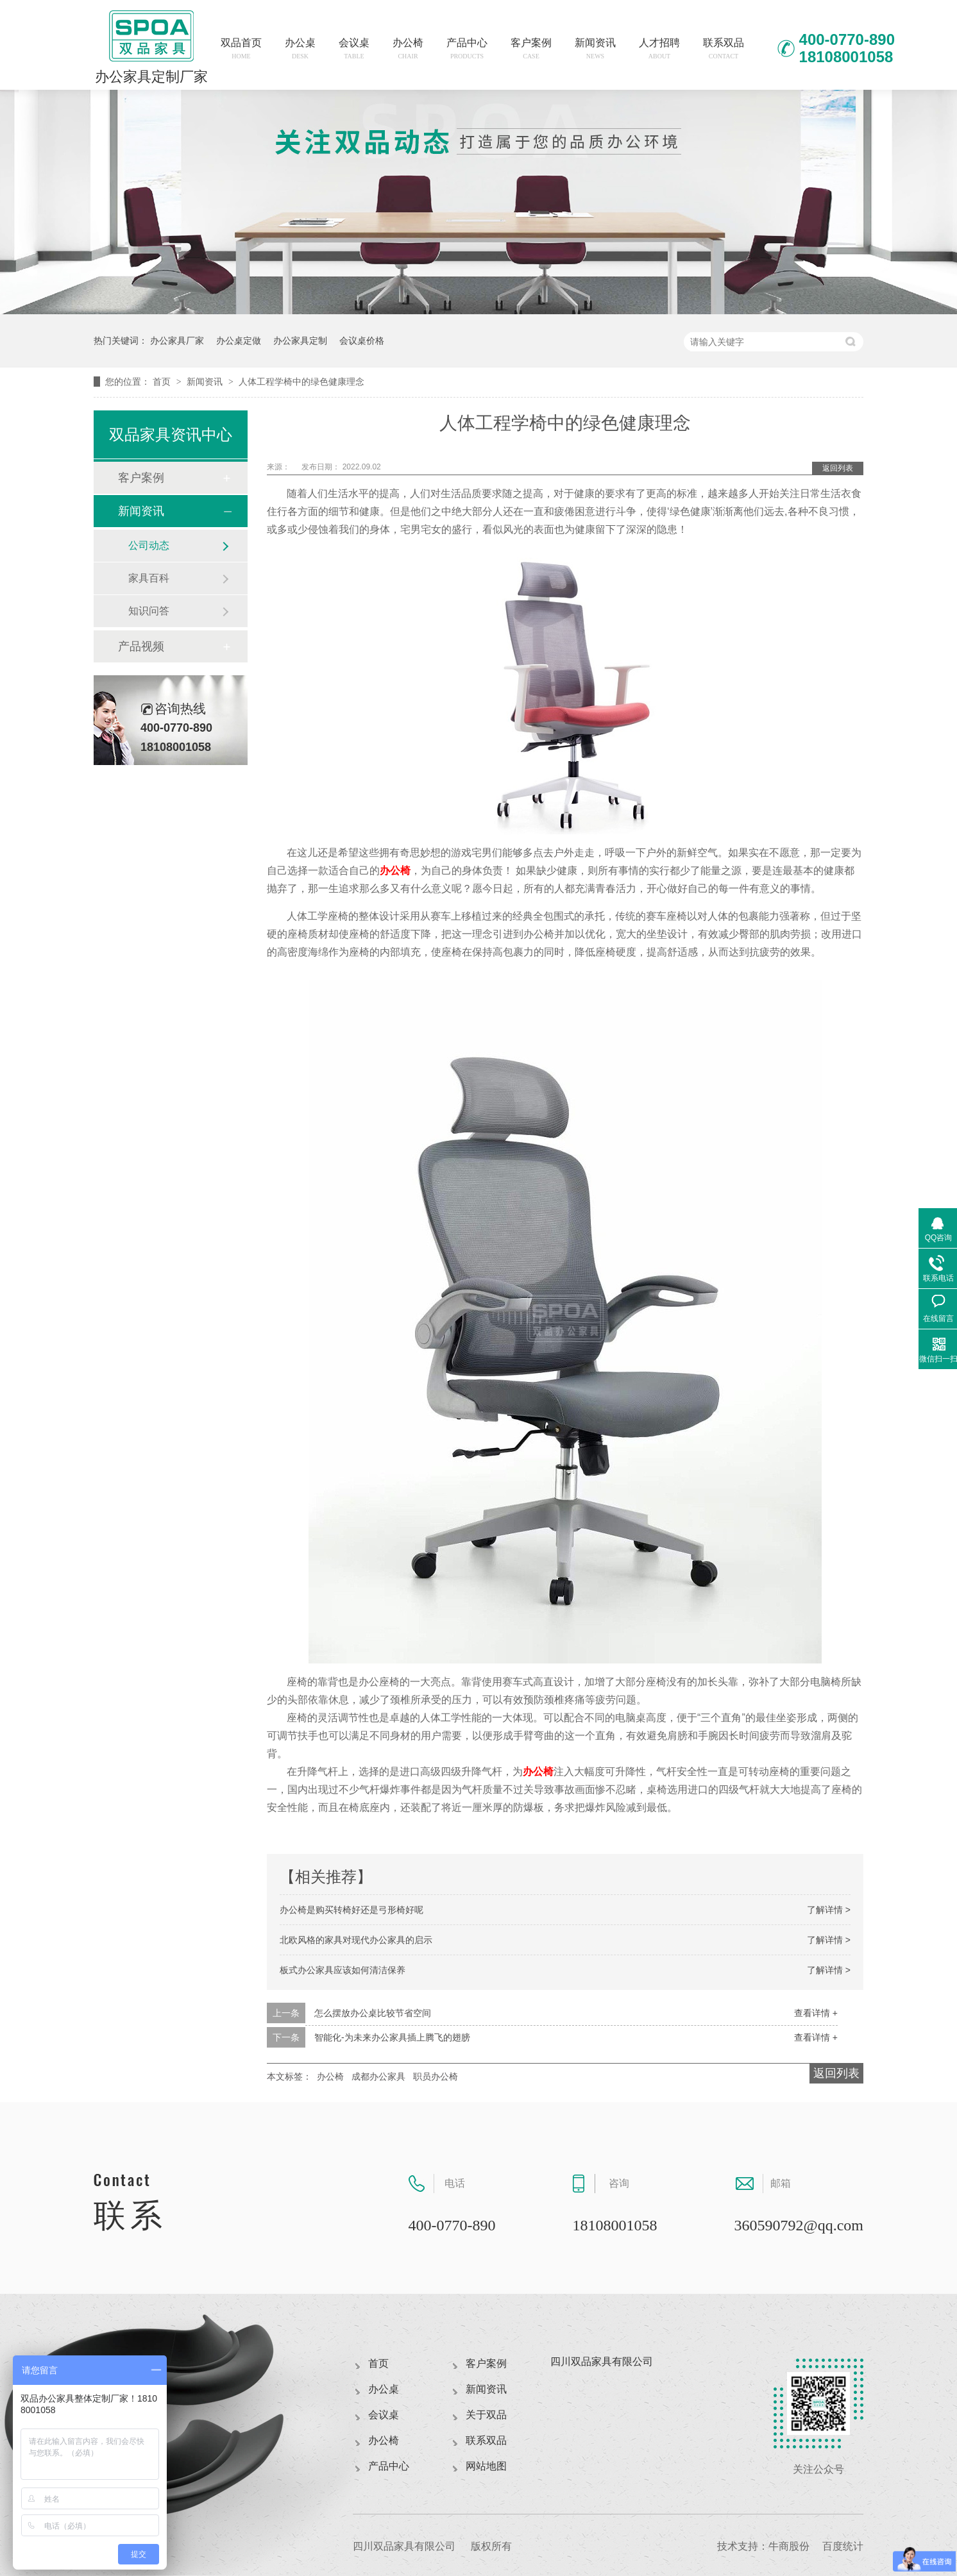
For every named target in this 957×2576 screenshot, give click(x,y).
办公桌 (300, 48)
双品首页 (241, 48)
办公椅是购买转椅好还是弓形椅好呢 (351, 1910)
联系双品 (723, 48)
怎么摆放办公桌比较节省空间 (372, 2013)
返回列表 (837, 468)
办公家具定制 (300, 340)
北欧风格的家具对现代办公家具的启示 (356, 1940)
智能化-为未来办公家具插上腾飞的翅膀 (392, 2037)
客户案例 (531, 48)
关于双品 (486, 2414)
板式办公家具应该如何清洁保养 (342, 1970)
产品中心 (466, 48)
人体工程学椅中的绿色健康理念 (301, 381)
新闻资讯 (595, 48)
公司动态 (148, 545)
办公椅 (408, 48)
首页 (163, 381)
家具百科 (148, 578)
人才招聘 (659, 48)
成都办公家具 (378, 2076)
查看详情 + (816, 2013)
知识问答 (148, 610)
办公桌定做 (238, 340)
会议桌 (354, 48)
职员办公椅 (435, 2076)
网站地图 (486, 2466)
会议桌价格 (361, 340)
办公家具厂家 (177, 340)
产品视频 (141, 646)
